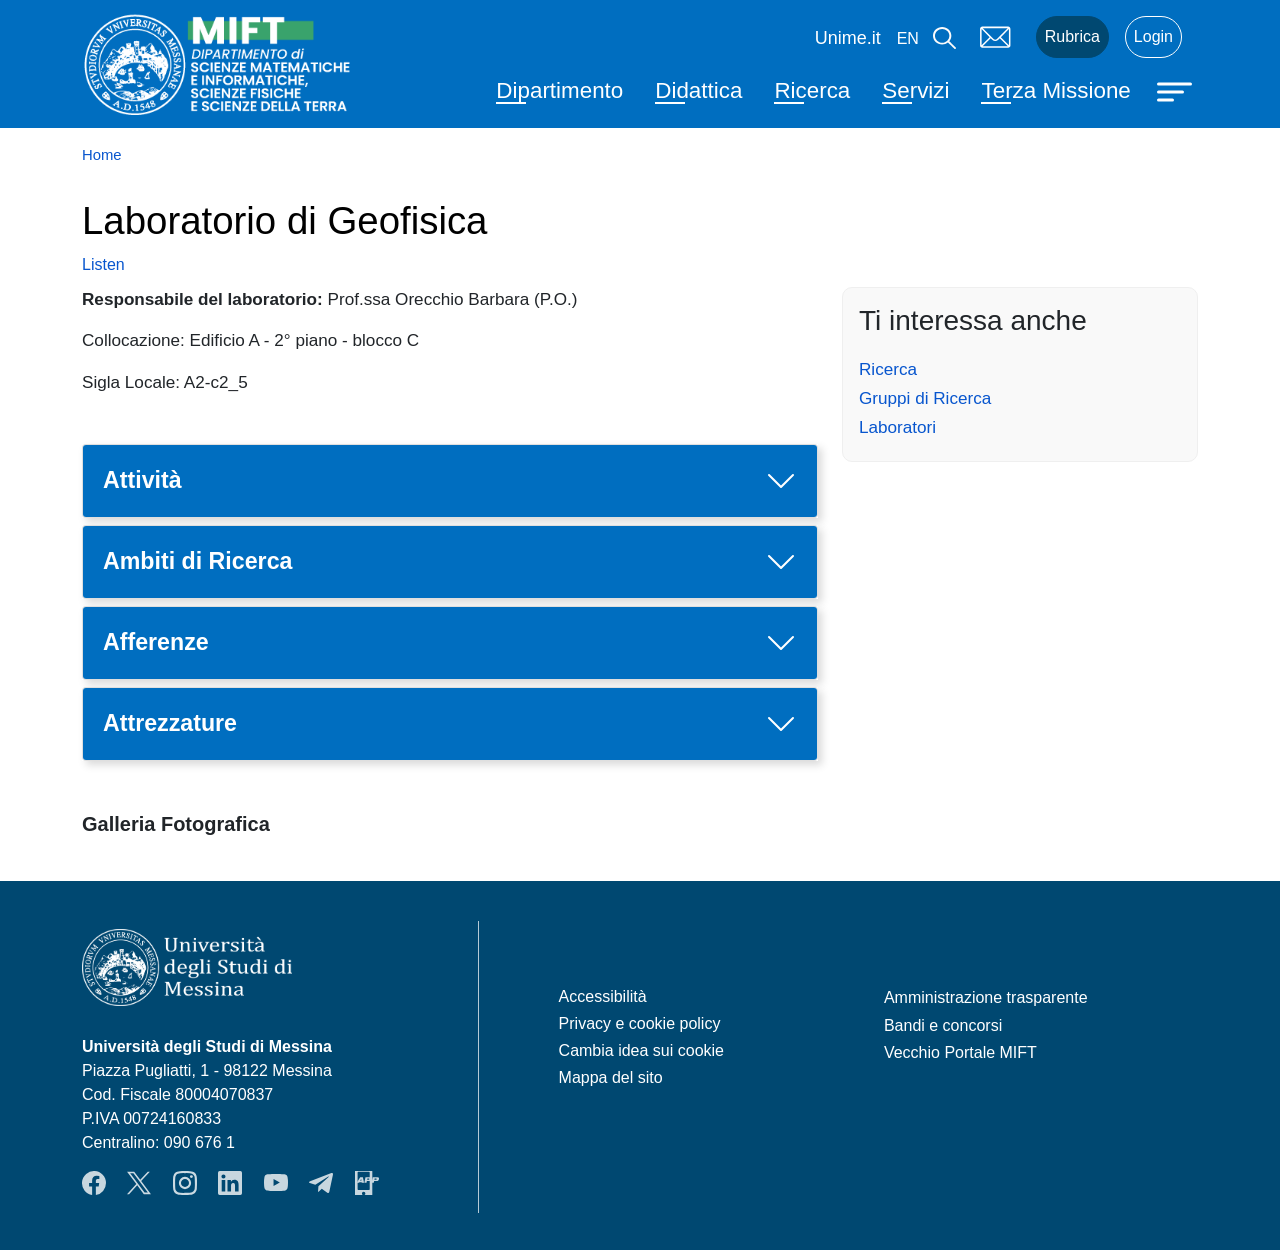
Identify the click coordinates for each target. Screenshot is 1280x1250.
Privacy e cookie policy (640, 1023)
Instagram (185, 1183)
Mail (996, 37)
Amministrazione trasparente (986, 997)
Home (102, 155)
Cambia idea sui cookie (641, 1050)
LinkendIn (230, 1183)
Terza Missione (1055, 90)
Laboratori (897, 427)
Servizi (915, 90)
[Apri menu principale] (1177, 90)
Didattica (698, 90)
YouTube (276, 1183)
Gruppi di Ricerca (925, 398)
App (367, 1183)
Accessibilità (603, 996)
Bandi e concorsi (943, 1025)
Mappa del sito (611, 1077)
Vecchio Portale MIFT (960, 1052)
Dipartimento (559, 90)
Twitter (139, 1183)
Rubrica (1072, 36)
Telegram (321, 1183)
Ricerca (812, 90)
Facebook (94, 1183)
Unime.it (848, 38)
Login (1153, 36)
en (908, 38)
